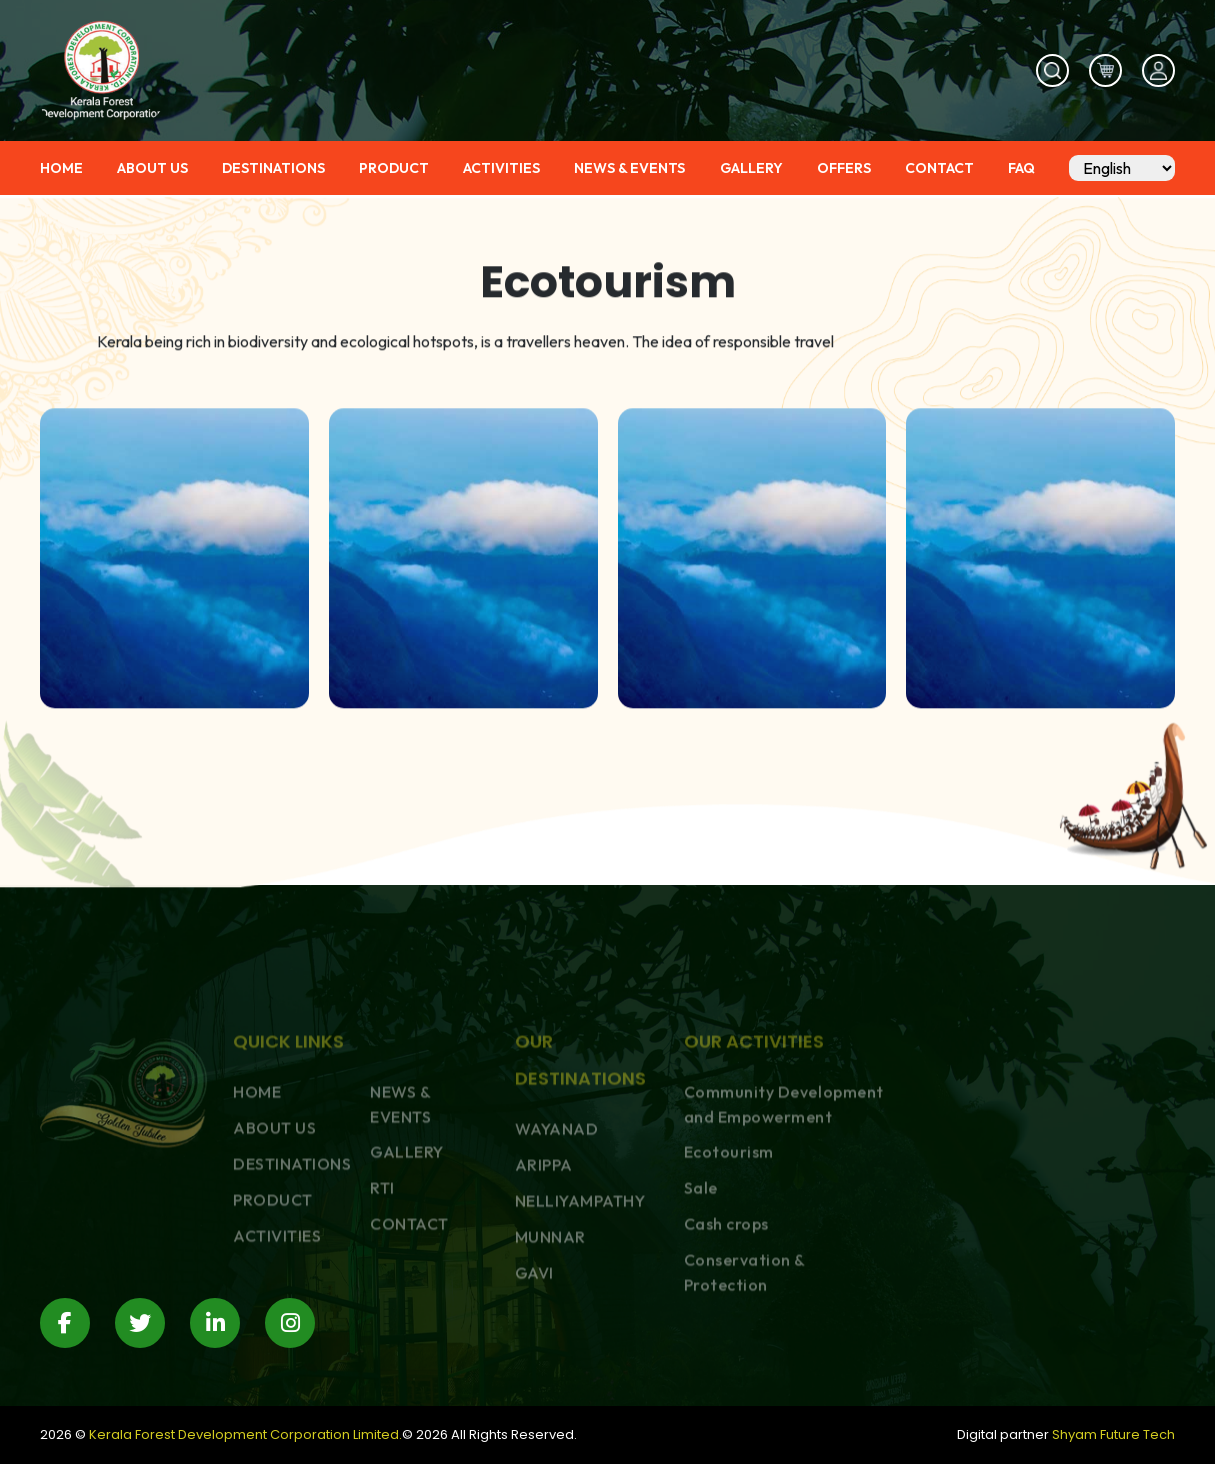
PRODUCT (394, 168)
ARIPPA (544, 1229)
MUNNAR (550, 1301)
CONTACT (939, 168)
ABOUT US (152, 168)
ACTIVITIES (501, 168)
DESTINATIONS (273, 168)
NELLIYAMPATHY (580, 1265)
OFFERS (844, 168)
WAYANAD (557, 1193)
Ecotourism (729, 1216)
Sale (701, 1252)
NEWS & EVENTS (629, 168)
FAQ (1021, 168)
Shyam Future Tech (1113, 1434)
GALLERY (751, 168)
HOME (61, 168)
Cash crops (726, 1288)
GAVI (534, 1337)
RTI (382, 1252)
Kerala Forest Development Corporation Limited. (245, 1434)
